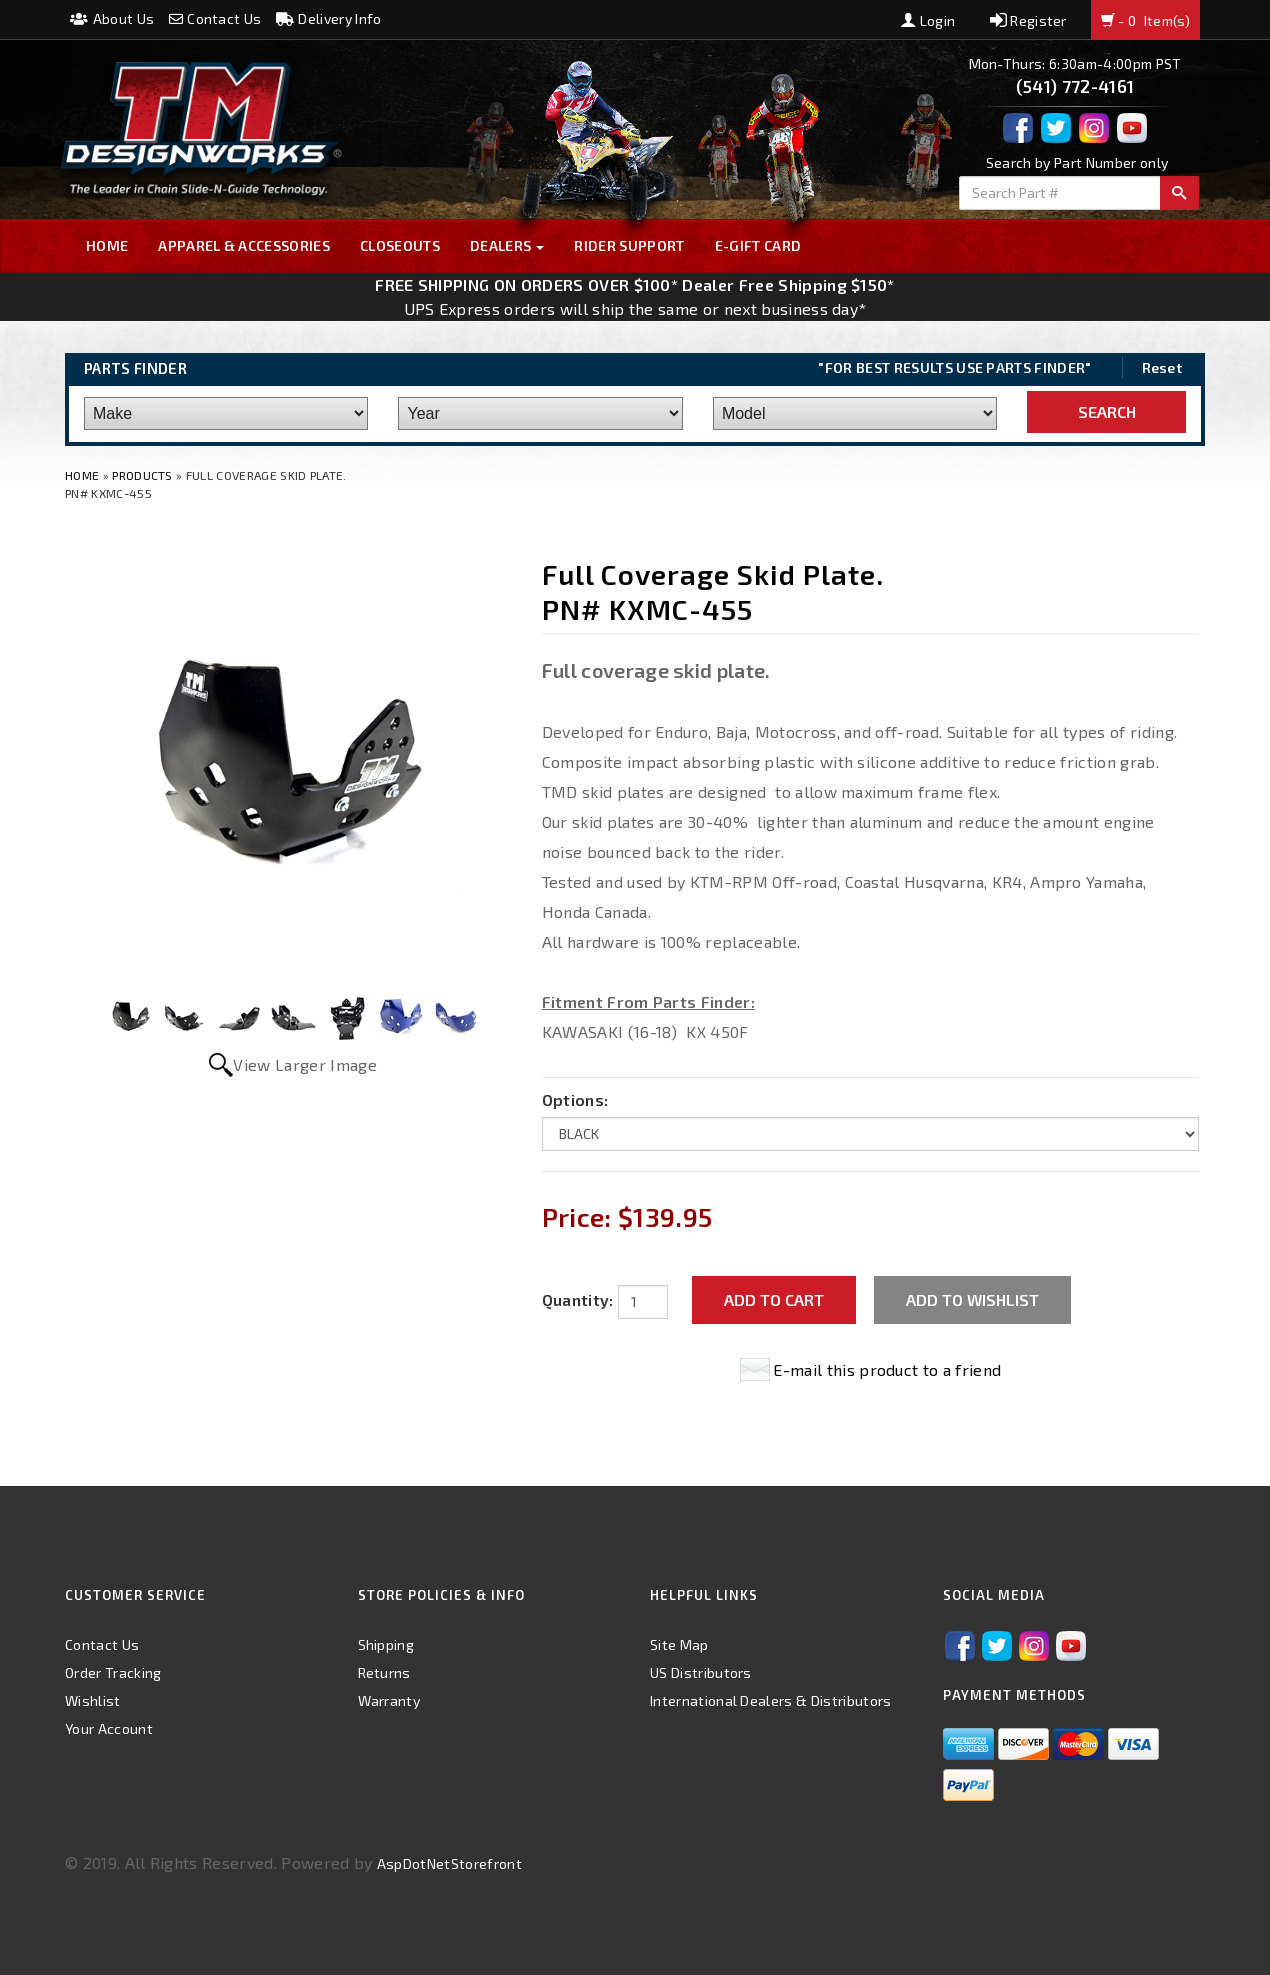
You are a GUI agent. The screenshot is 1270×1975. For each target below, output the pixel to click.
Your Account (109, 1728)
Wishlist (93, 1700)
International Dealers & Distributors (771, 1700)
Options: (575, 1099)
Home (107, 245)
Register (1028, 20)
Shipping (386, 1644)
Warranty (389, 1700)
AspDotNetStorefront (449, 1863)
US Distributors (701, 1672)
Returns (384, 1672)
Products (142, 475)
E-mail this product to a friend (887, 1369)
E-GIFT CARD (758, 245)
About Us (112, 18)
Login (928, 20)
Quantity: (578, 1299)
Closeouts (400, 245)
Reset (1162, 367)
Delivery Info (329, 18)
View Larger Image (304, 1064)
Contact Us (215, 18)
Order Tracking (113, 1672)
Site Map (679, 1644)
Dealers (507, 245)
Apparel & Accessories (244, 245)
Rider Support (629, 245)
